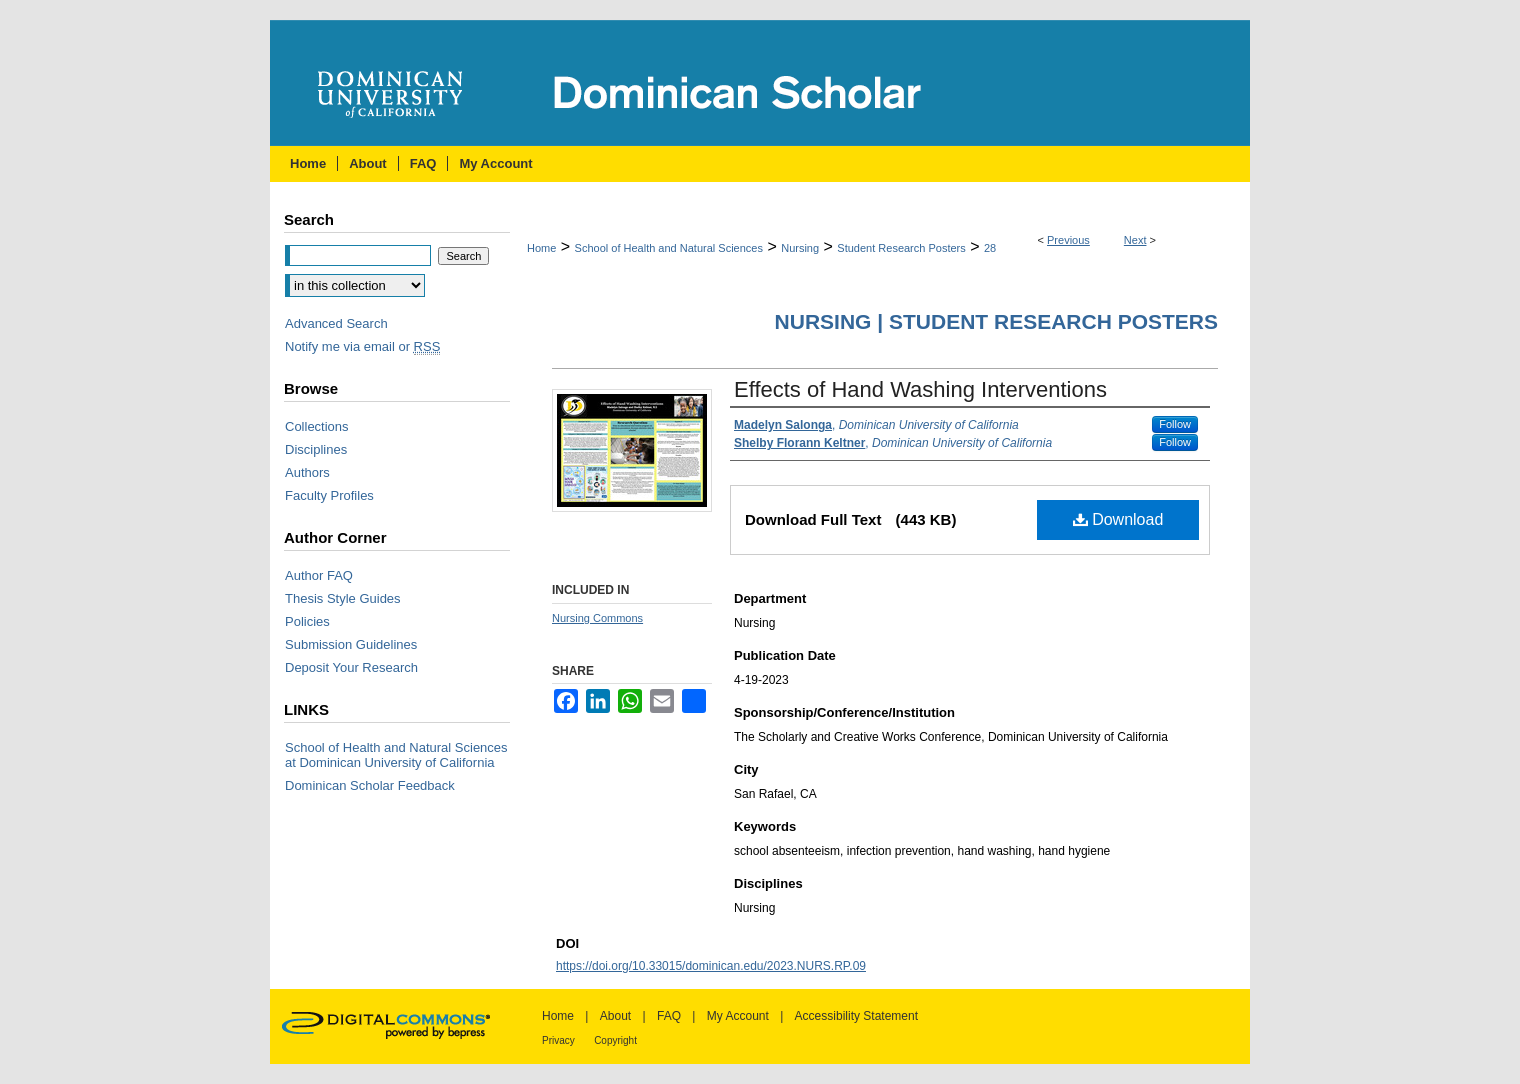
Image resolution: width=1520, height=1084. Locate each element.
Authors (307, 472)
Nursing (800, 248)
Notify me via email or (362, 346)
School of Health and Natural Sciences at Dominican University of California (396, 755)
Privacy (558, 1040)
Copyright (615, 1040)
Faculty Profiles (329, 495)
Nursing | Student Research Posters (996, 321)
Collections (317, 426)
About (615, 1016)
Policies (307, 621)
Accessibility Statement (856, 1016)
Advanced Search (336, 323)
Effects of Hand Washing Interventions (920, 389)
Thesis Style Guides (343, 598)
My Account (738, 1016)
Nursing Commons (597, 618)
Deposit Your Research (351, 667)
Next (1135, 240)
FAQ (669, 1016)
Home (541, 248)
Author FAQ (319, 575)
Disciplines (316, 449)
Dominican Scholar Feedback (370, 785)
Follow (1175, 424)
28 (990, 248)
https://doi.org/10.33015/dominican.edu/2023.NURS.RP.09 (711, 966)
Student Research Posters (901, 248)
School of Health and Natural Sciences (669, 248)
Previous (1068, 240)
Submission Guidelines (351, 644)
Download (1118, 519)
